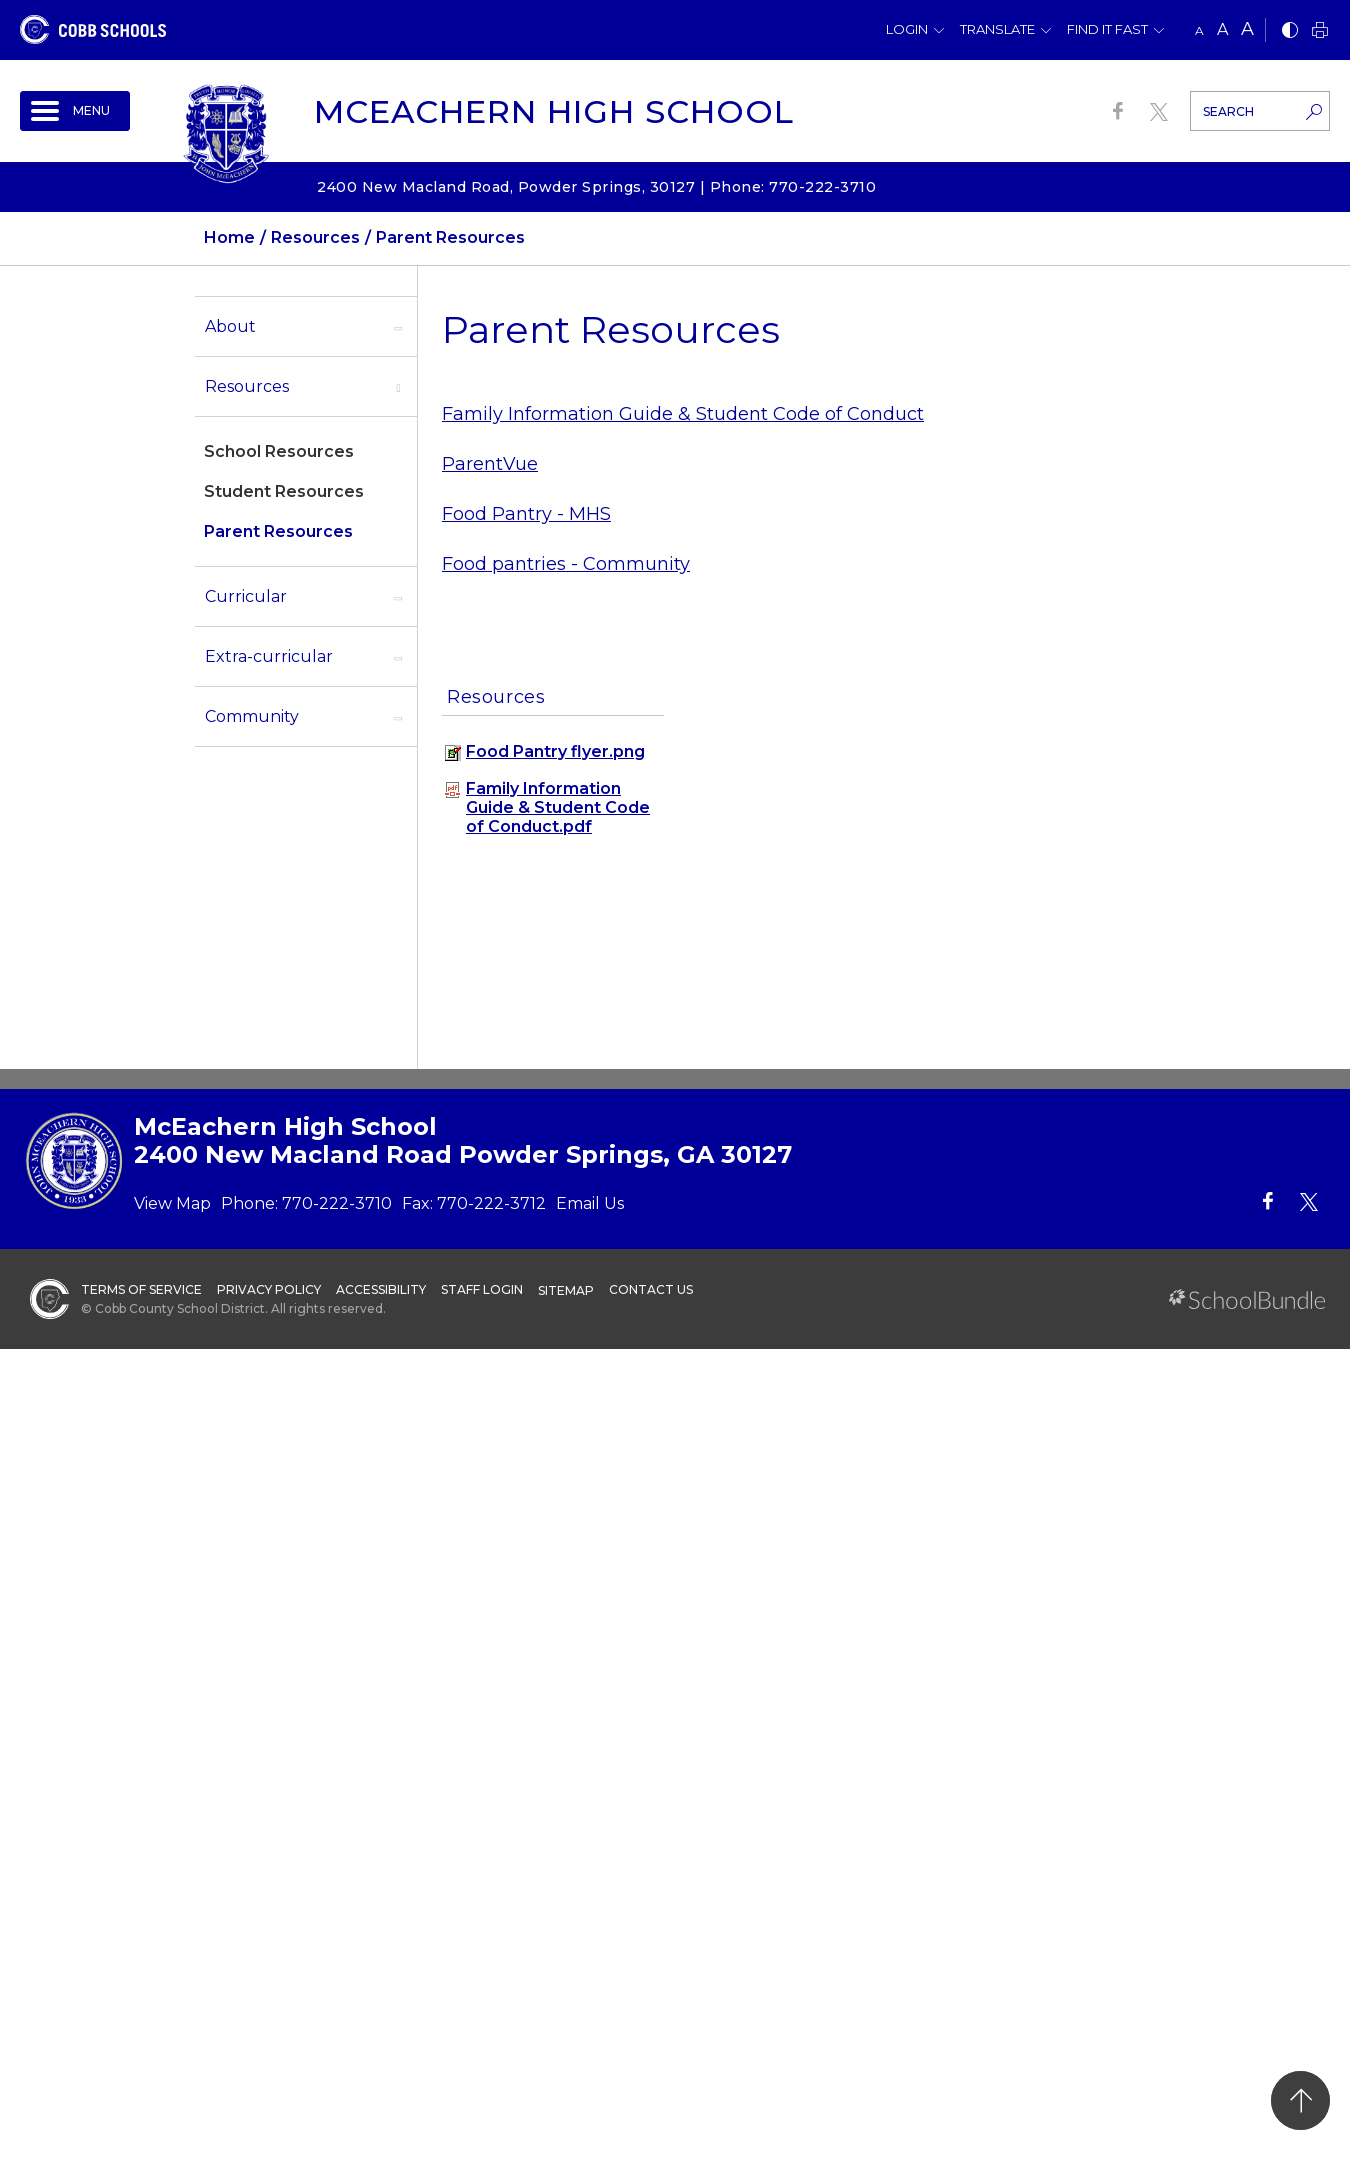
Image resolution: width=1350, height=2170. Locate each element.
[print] (1320, 31)
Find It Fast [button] (1107, 29)
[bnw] (1290, 31)
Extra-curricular (269, 656)
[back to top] (1300, 2100)
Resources (247, 386)
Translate (997, 29)
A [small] (1199, 30)
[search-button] (1314, 114)
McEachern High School (554, 111)
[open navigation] (75, 111)
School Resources (279, 451)
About (230, 326)
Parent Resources (278, 531)
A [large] (1247, 29)
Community (252, 716)
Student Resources (284, 491)
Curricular (246, 596)
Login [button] (907, 29)
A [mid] (1222, 29)
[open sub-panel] (398, 327)
